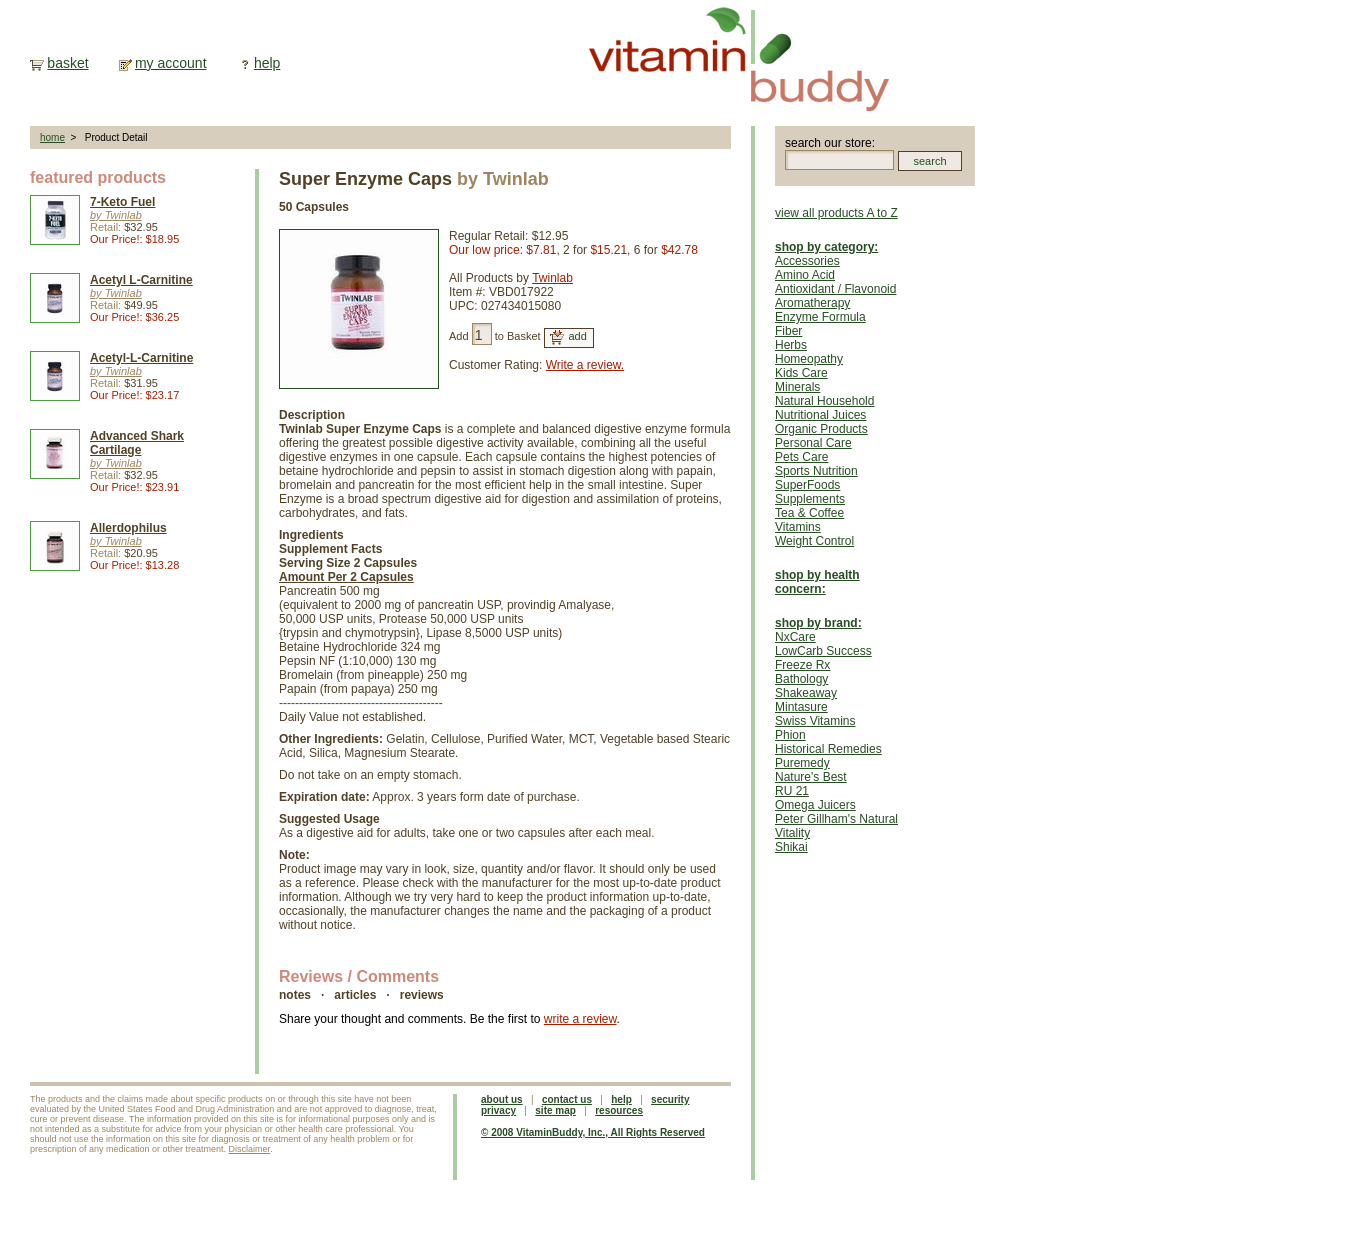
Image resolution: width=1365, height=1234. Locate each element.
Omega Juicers (815, 805)
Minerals (797, 387)
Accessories (807, 261)
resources (619, 1110)
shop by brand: (818, 623)
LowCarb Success (823, 651)
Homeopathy (809, 359)
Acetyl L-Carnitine (141, 280)
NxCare (795, 637)
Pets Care (801, 457)
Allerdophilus (128, 528)
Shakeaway (806, 693)
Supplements (810, 499)
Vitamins (798, 527)
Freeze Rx (802, 665)
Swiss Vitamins (815, 721)
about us (502, 1099)
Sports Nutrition (816, 471)
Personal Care (813, 443)
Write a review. (585, 365)
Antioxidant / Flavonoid (835, 289)
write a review (580, 1019)
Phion (790, 735)
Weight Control (814, 541)
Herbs (791, 345)
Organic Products (821, 429)
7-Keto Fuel (122, 202)
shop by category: (826, 247)
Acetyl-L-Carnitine (141, 358)
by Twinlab (116, 215)
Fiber (788, 331)
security (670, 1099)
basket (67, 63)
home (52, 137)
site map (555, 1110)
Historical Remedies (828, 749)
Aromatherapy (812, 303)
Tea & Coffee (809, 513)
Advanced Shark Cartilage (137, 443)
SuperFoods (807, 485)
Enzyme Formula (820, 317)
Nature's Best (811, 777)
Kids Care (801, 373)
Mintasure (801, 707)
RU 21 (792, 791)
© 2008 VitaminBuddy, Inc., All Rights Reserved (593, 1132)
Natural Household (824, 401)
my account (171, 63)
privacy (498, 1110)
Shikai (791, 847)
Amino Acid (805, 275)
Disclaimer (250, 1149)
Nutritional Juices (820, 415)
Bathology (801, 679)
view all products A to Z (836, 213)
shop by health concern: (817, 582)
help (267, 63)
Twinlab (552, 278)
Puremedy (802, 763)
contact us (567, 1099)
